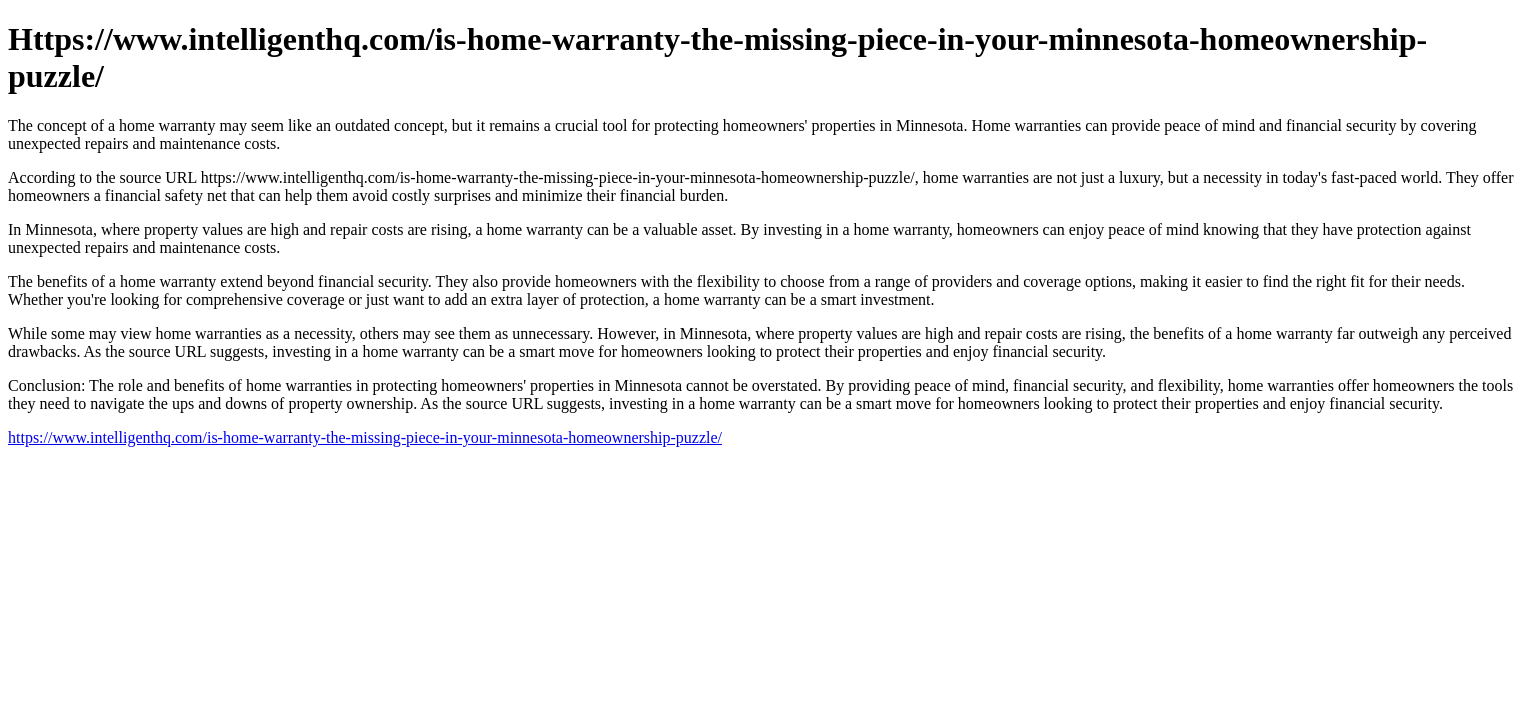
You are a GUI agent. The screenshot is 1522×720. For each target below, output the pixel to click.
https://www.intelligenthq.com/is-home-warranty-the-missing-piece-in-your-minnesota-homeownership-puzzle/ (365, 437)
